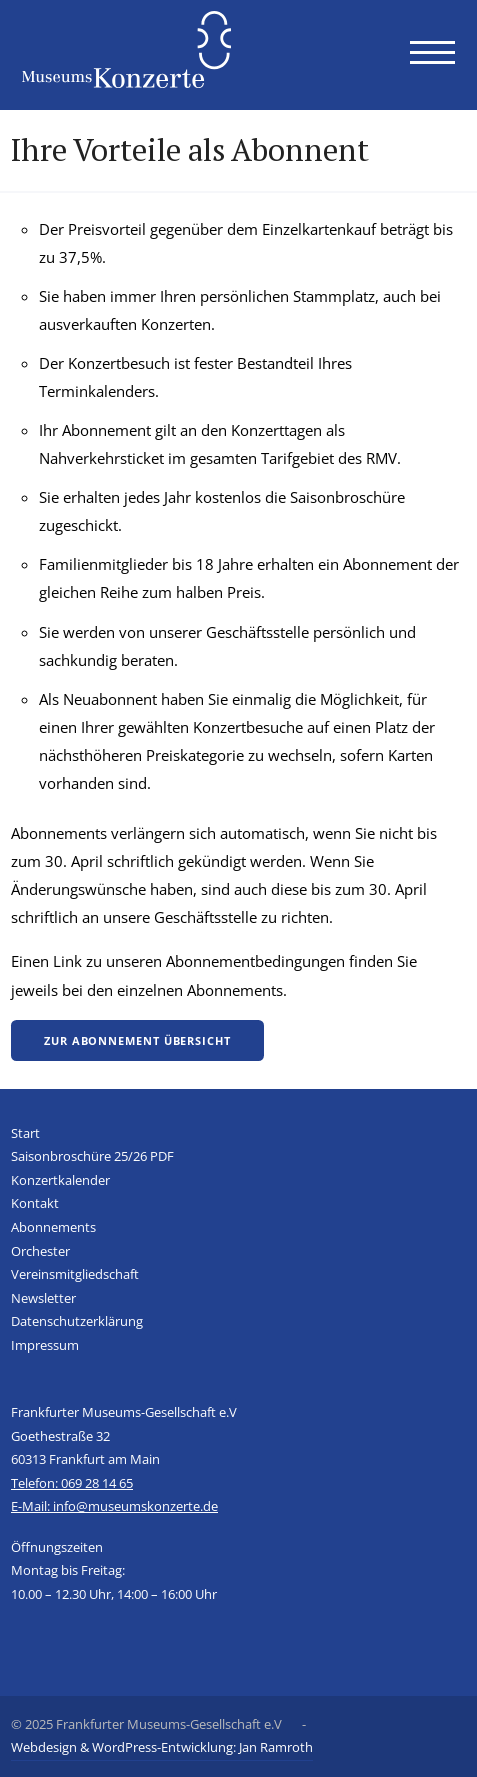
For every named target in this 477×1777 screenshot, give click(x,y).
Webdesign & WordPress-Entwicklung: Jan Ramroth (162, 1747)
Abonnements (53, 1227)
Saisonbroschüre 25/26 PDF (92, 1156)
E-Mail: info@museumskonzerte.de (114, 1506)
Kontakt (35, 1203)
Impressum (45, 1345)
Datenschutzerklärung (77, 1321)
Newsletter (43, 1298)
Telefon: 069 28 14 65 (72, 1483)
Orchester (40, 1251)
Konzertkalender (60, 1180)
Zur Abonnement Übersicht (137, 1040)
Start (25, 1133)
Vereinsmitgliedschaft (75, 1274)
